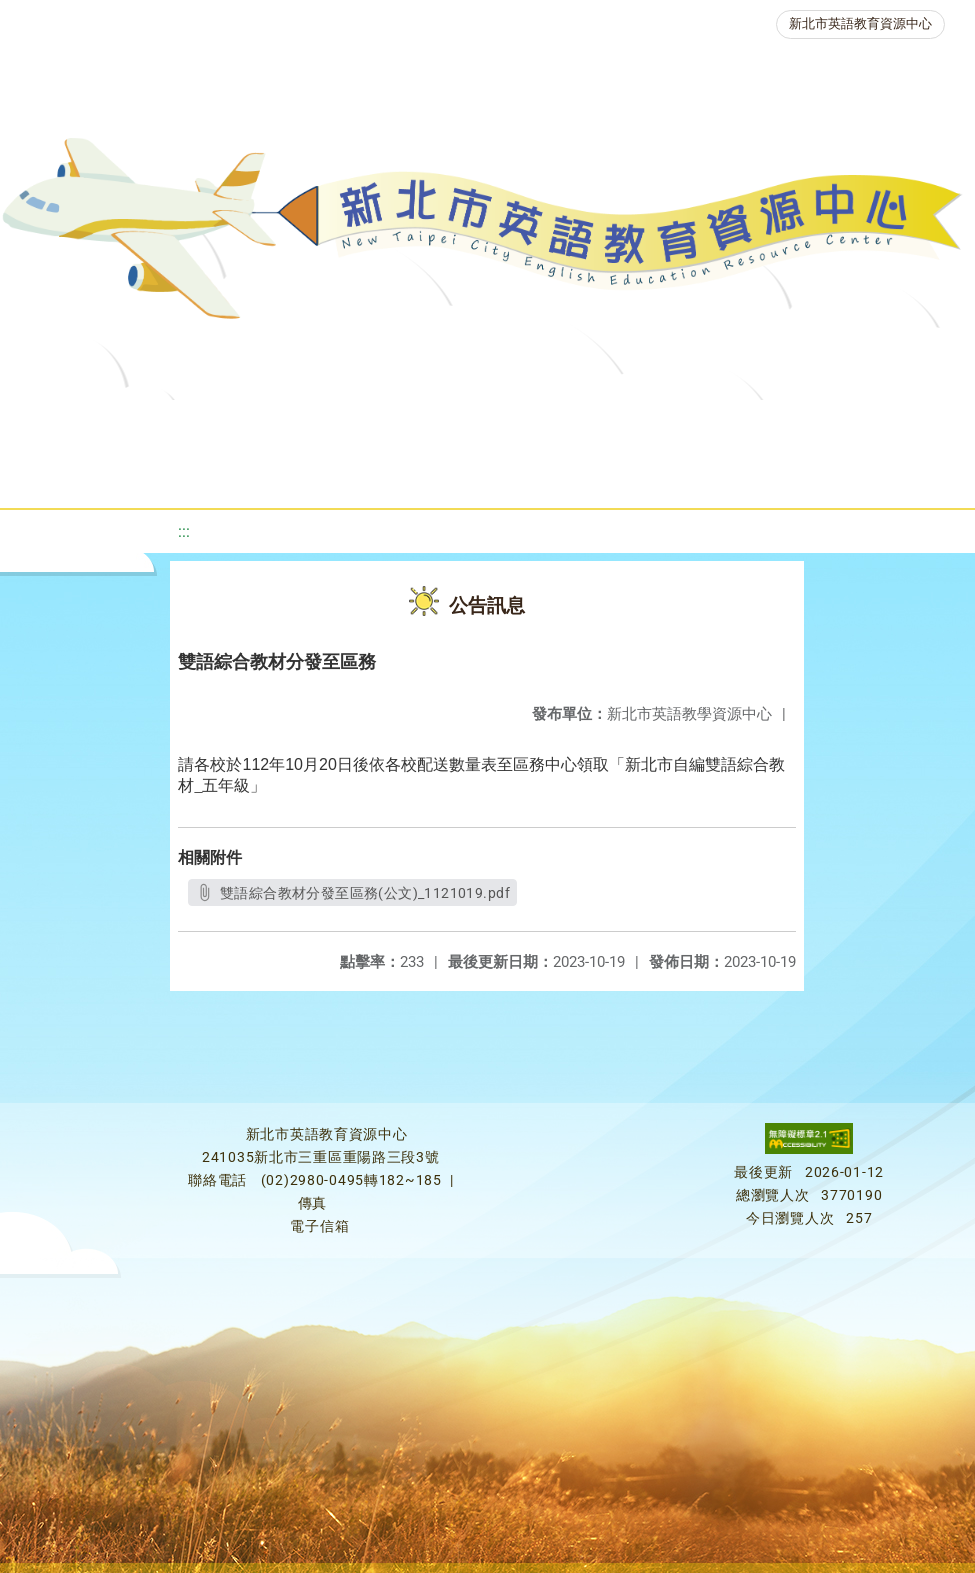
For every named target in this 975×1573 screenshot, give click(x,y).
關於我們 (76, 424)
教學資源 (394, 424)
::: (184, 531)
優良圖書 (648, 424)
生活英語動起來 (419, 474)
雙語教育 (554, 474)
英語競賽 (876, 424)
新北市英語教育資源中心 (860, 23)
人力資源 (284, 474)
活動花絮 (668, 474)
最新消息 (190, 424)
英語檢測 (762, 424)
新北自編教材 (521, 424)
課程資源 (280, 424)
